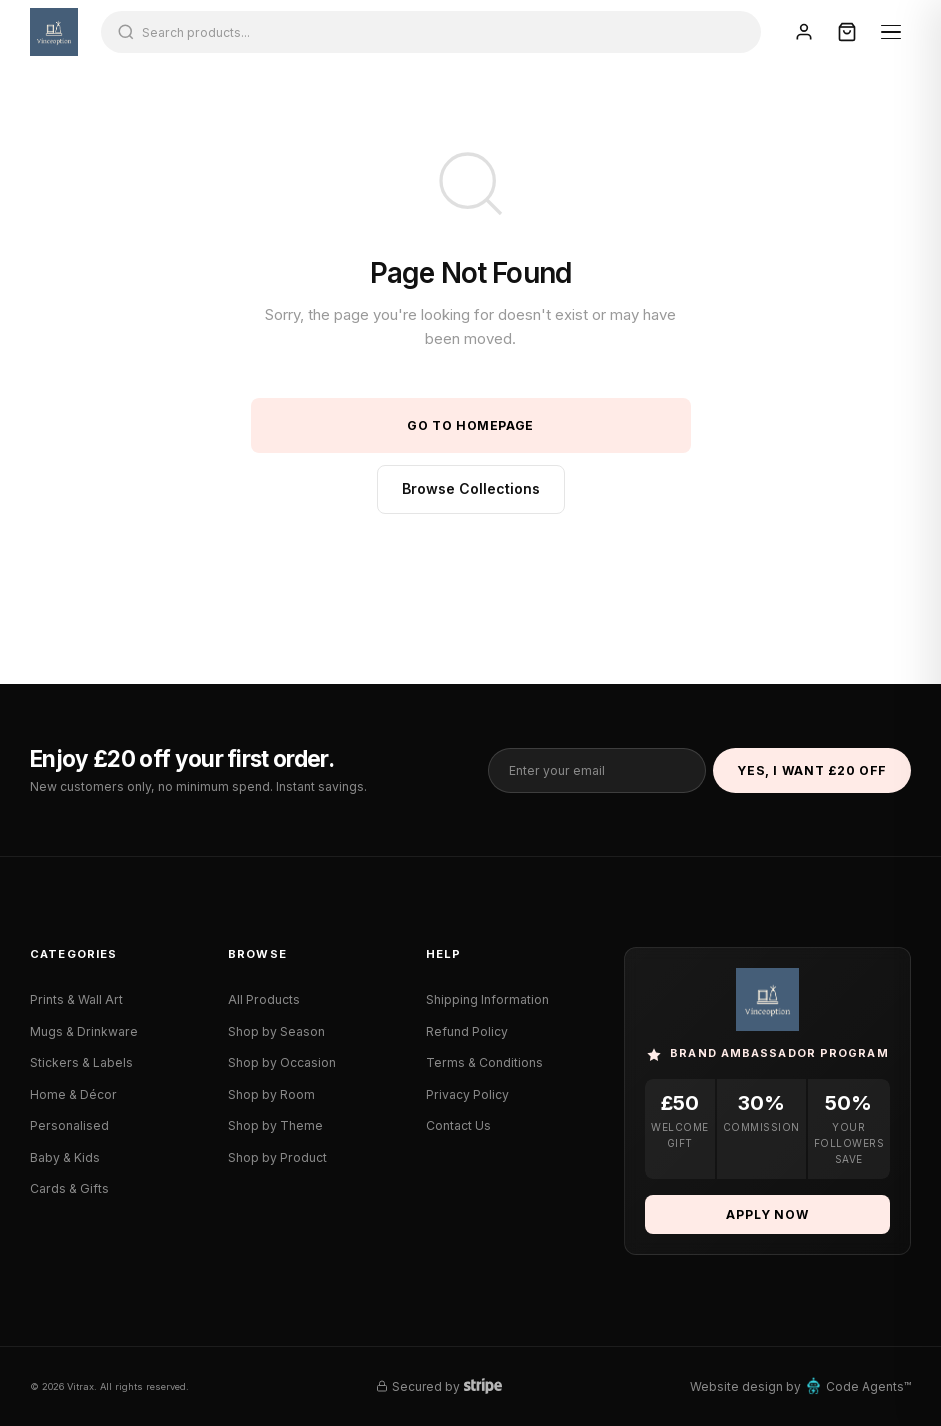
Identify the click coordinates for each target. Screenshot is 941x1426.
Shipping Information (487, 999)
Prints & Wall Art (76, 999)
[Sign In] (804, 32)
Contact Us (458, 1125)
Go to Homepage (470, 425)
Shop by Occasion (282, 1062)
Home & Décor (73, 1094)
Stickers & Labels (81, 1062)
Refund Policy (467, 1031)
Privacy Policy (467, 1094)
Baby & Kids (65, 1157)
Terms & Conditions (484, 1062)
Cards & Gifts (69, 1188)
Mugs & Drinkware (84, 1031)
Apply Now (768, 1214)
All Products (264, 999)
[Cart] (847, 32)
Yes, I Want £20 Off (812, 770)
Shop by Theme (275, 1125)
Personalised (69, 1125)
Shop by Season (276, 1031)
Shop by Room (271, 1094)
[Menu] (891, 32)
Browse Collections (471, 488)
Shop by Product (277, 1157)
